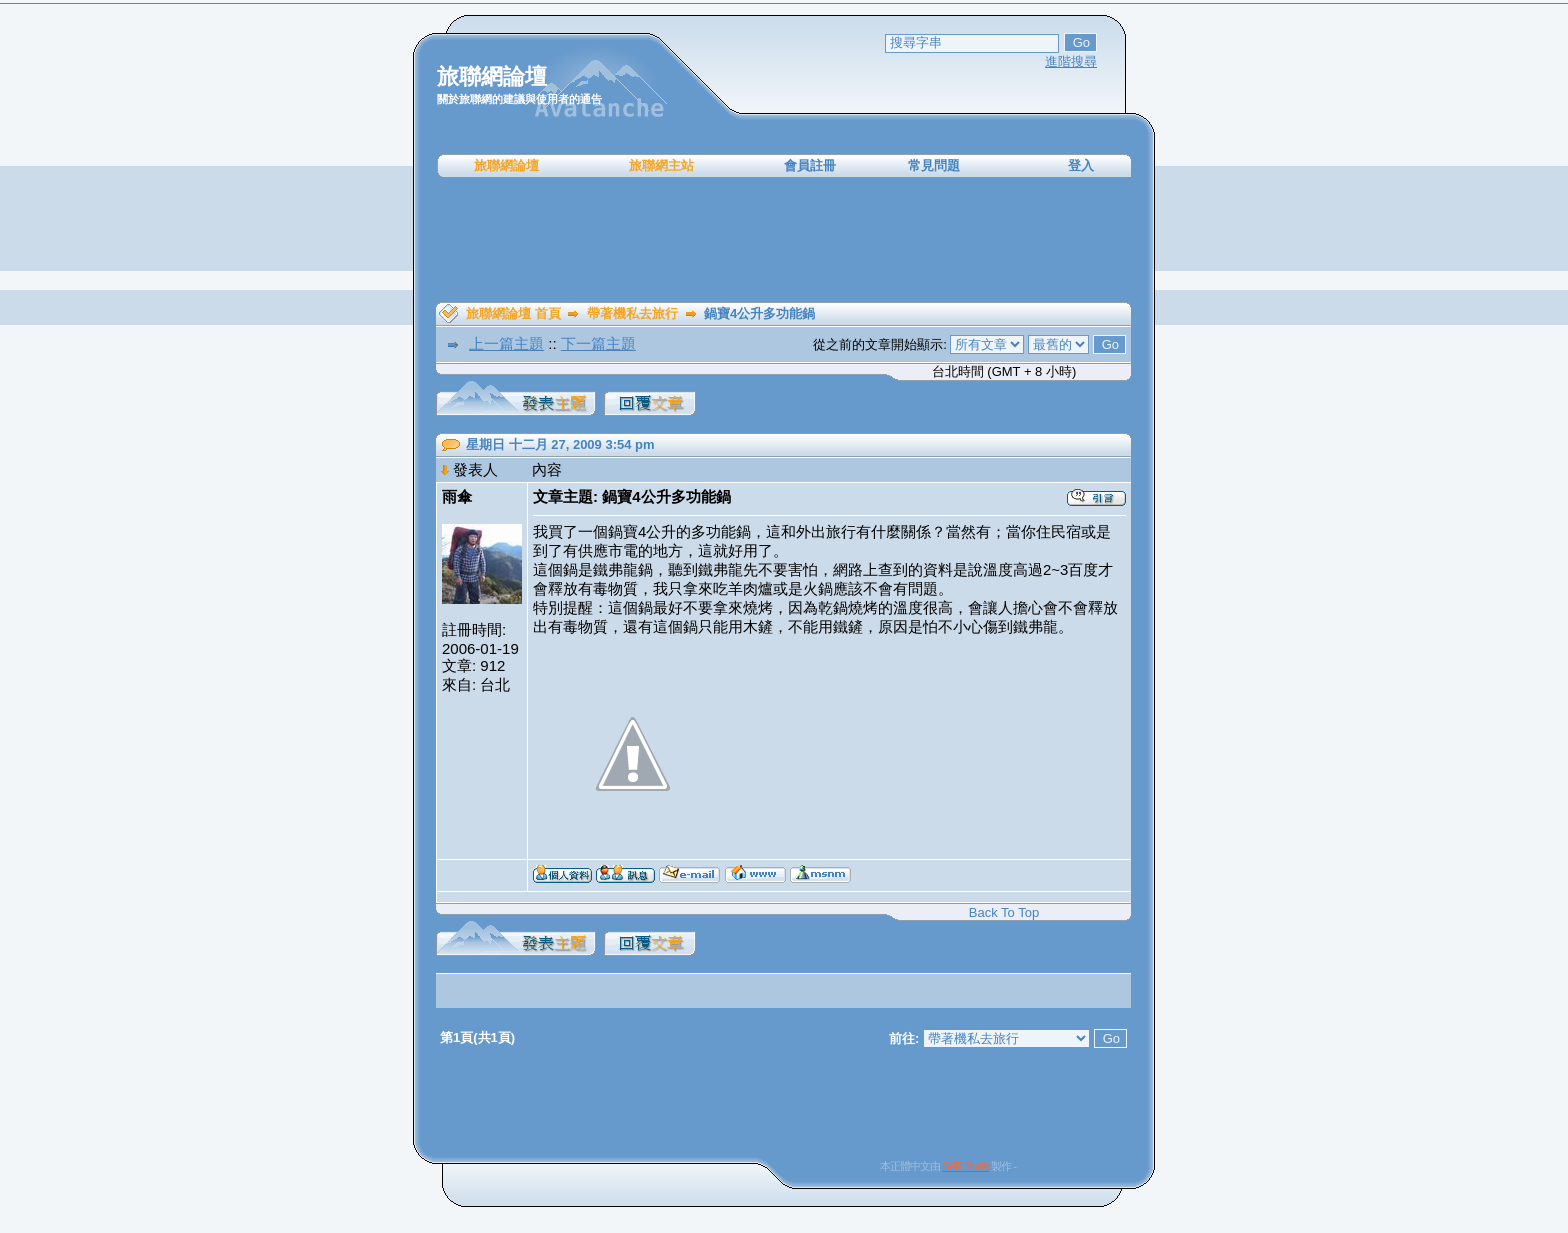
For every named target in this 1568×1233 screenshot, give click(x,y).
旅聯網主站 (661, 165)
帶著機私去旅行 (632, 313)
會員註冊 (810, 165)
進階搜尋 (1071, 61)
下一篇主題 (598, 343)
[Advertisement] (784, 240)
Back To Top (1004, 912)
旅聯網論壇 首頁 (513, 313)
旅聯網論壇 (506, 165)
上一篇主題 (506, 343)
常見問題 (934, 165)
